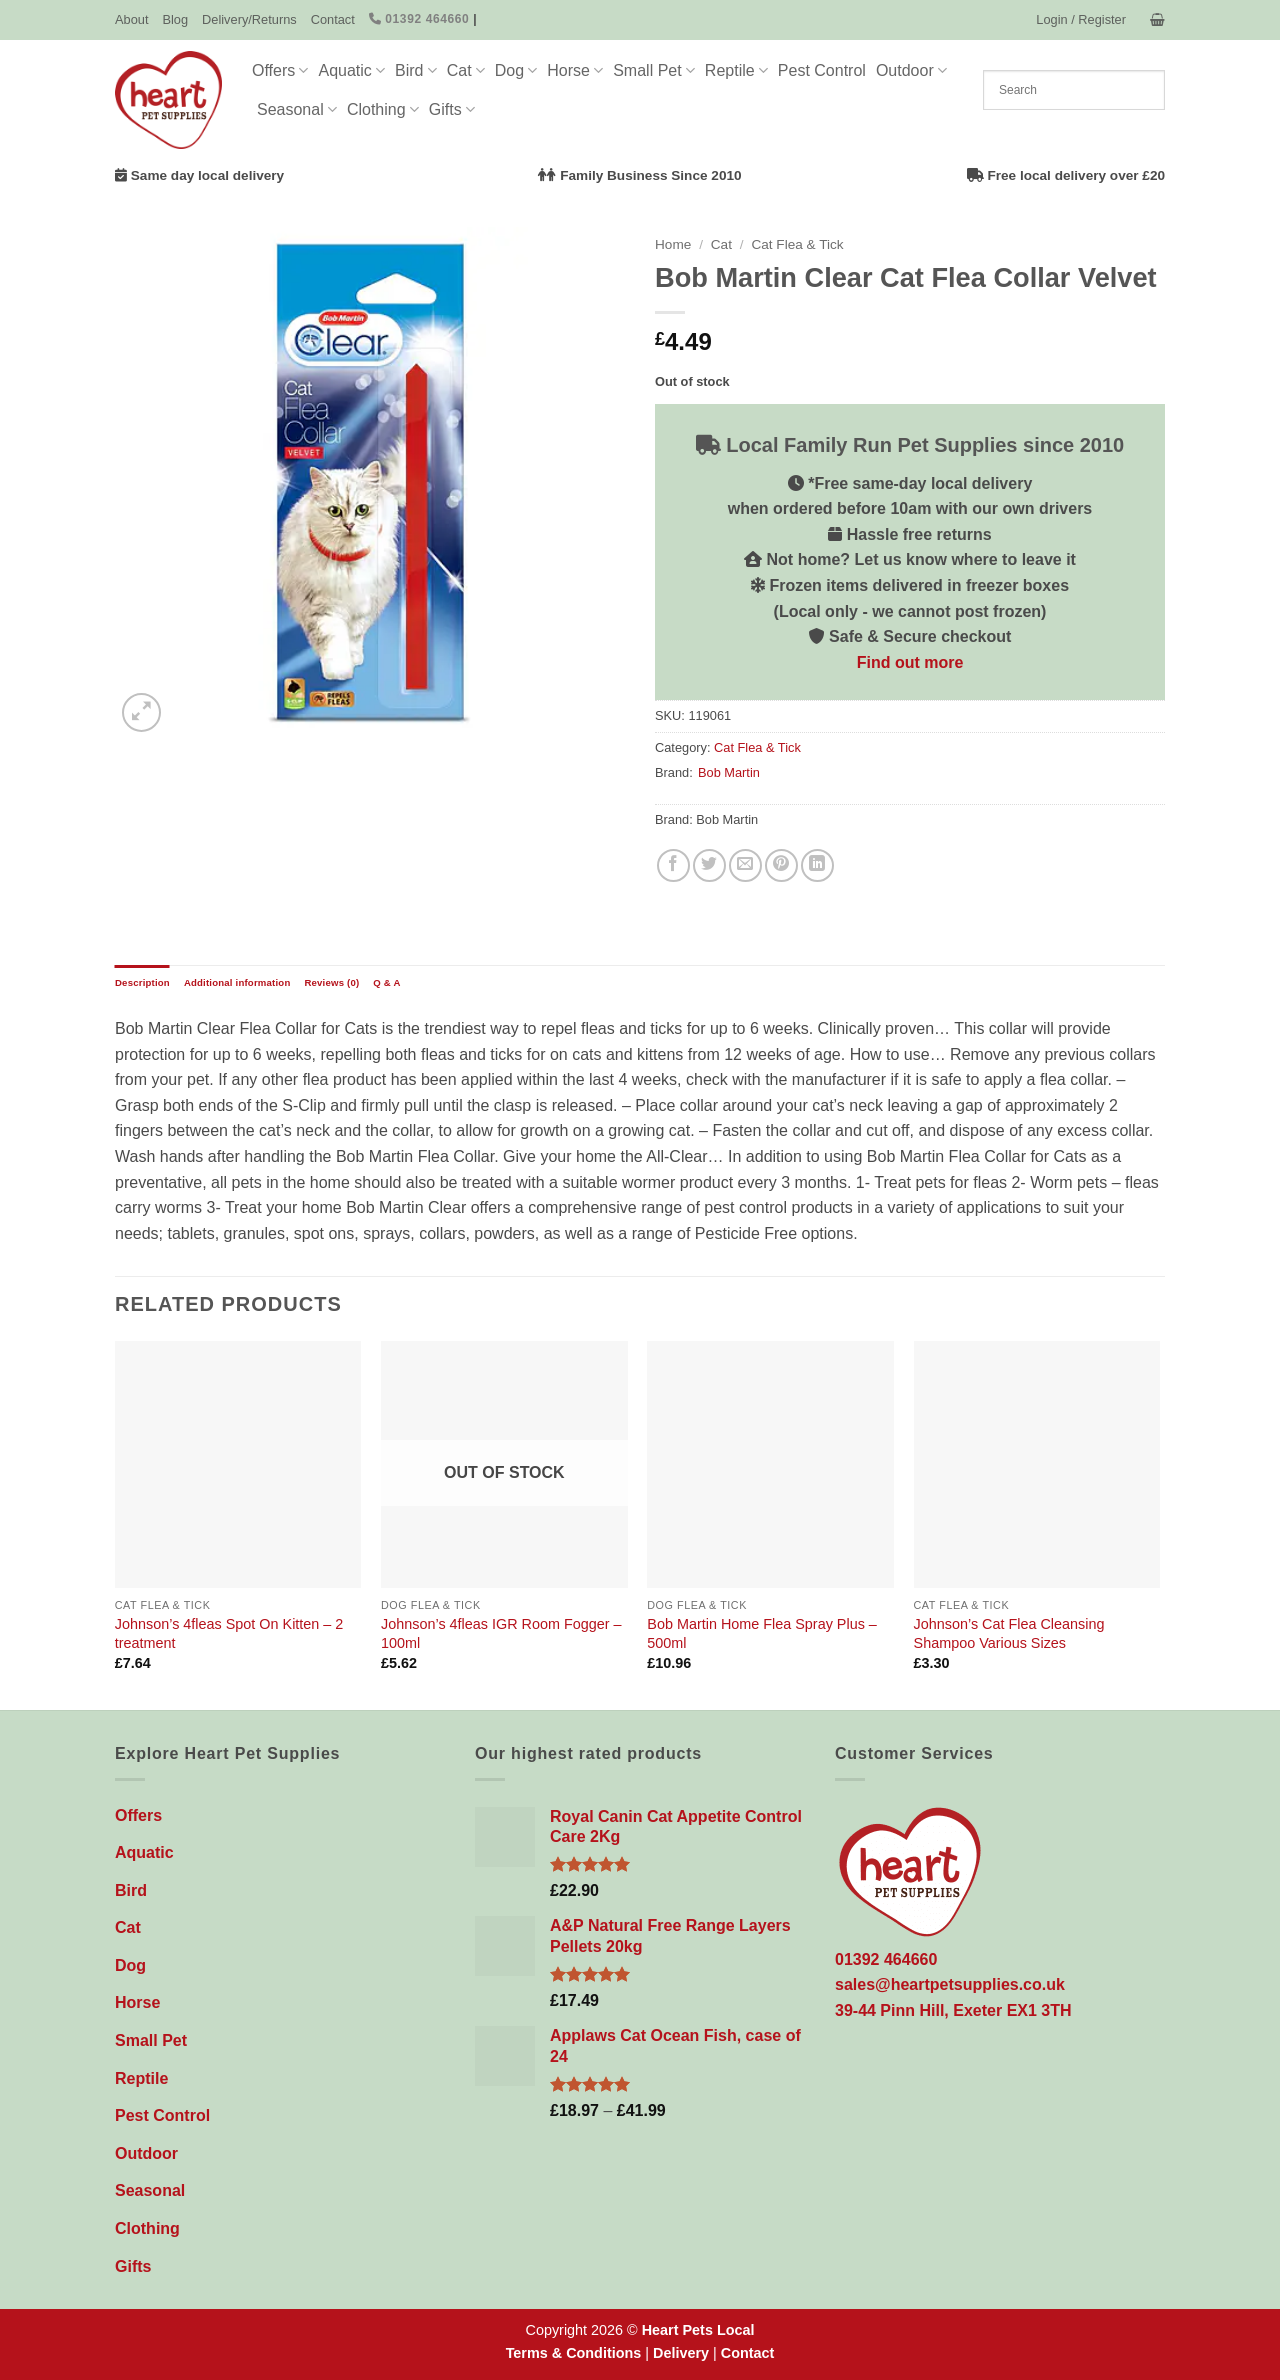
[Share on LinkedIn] (817, 865)
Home (673, 244)
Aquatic (351, 70)
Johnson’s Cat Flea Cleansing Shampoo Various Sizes (1009, 1633)
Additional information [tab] (237, 982)
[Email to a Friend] (745, 865)
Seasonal (297, 109)
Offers (280, 70)
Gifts (452, 109)
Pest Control (822, 70)
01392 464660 (419, 19)
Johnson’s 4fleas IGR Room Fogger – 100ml (501, 1633)
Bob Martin (729, 772)
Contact (333, 19)
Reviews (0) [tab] (331, 982)
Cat (466, 70)
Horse (575, 70)
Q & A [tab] (386, 982)
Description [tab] (142, 982)
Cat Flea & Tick (797, 244)
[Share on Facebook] (673, 865)
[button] (1081, 20)
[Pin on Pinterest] (781, 865)
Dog (516, 70)
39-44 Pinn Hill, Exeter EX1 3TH (953, 2010)
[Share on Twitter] (709, 865)
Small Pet (654, 70)
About (131, 19)
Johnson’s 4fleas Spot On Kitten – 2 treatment (229, 1633)
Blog (175, 19)
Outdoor (911, 70)
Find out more (910, 662)
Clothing (383, 109)
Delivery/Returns (249, 19)
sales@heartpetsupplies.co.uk (950, 1984)
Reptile (736, 70)
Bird (416, 70)
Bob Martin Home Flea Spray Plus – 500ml (762, 1633)
